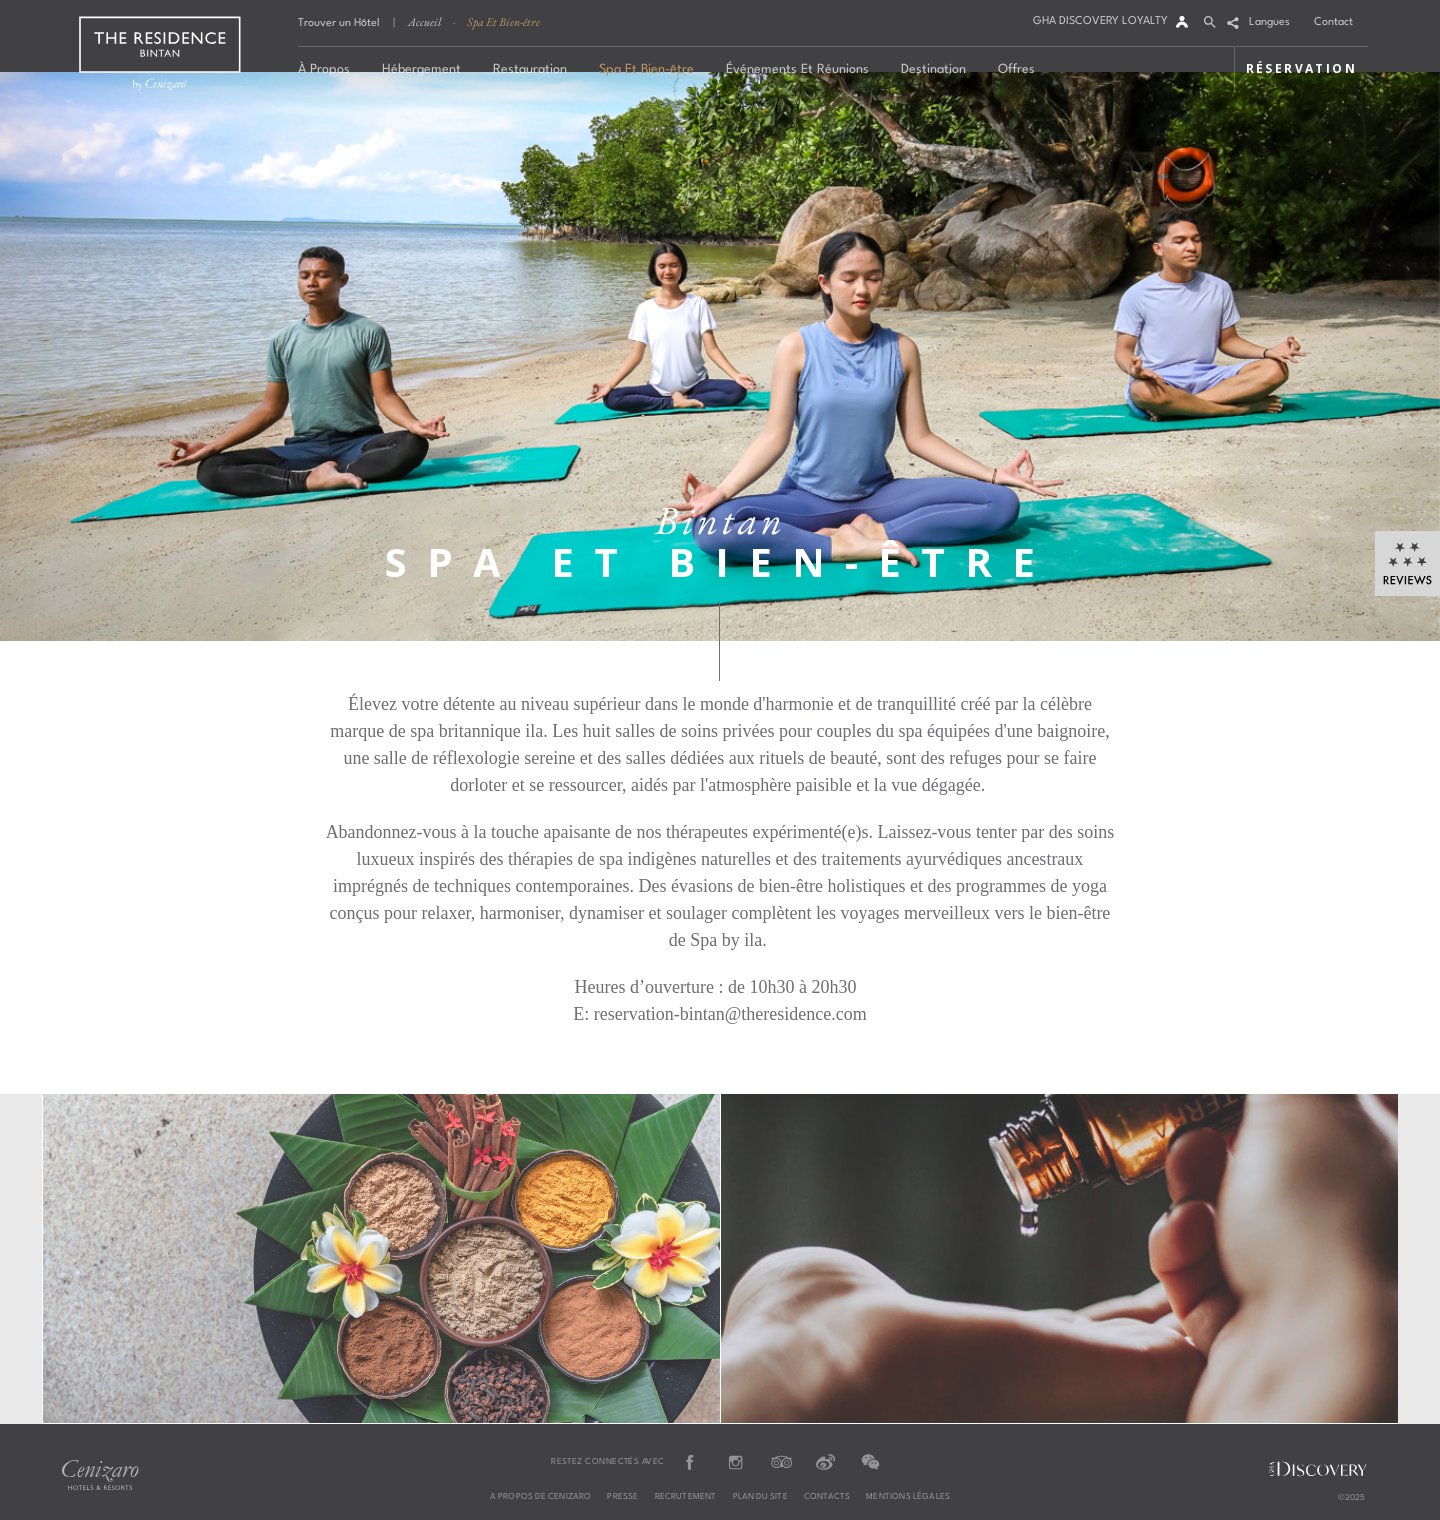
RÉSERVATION (1301, 68)
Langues (1269, 22)
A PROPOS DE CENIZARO (541, 1497)
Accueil (424, 22)
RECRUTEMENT (686, 1497)
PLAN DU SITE (760, 1497)
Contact (1333, 22)
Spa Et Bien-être (503, 22)
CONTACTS (827, 1497)
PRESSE (622, 1497)
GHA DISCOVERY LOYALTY (1100, 21)
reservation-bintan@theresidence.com (730, 1014)
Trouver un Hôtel (339, 23)
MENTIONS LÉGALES (908, 1497)
